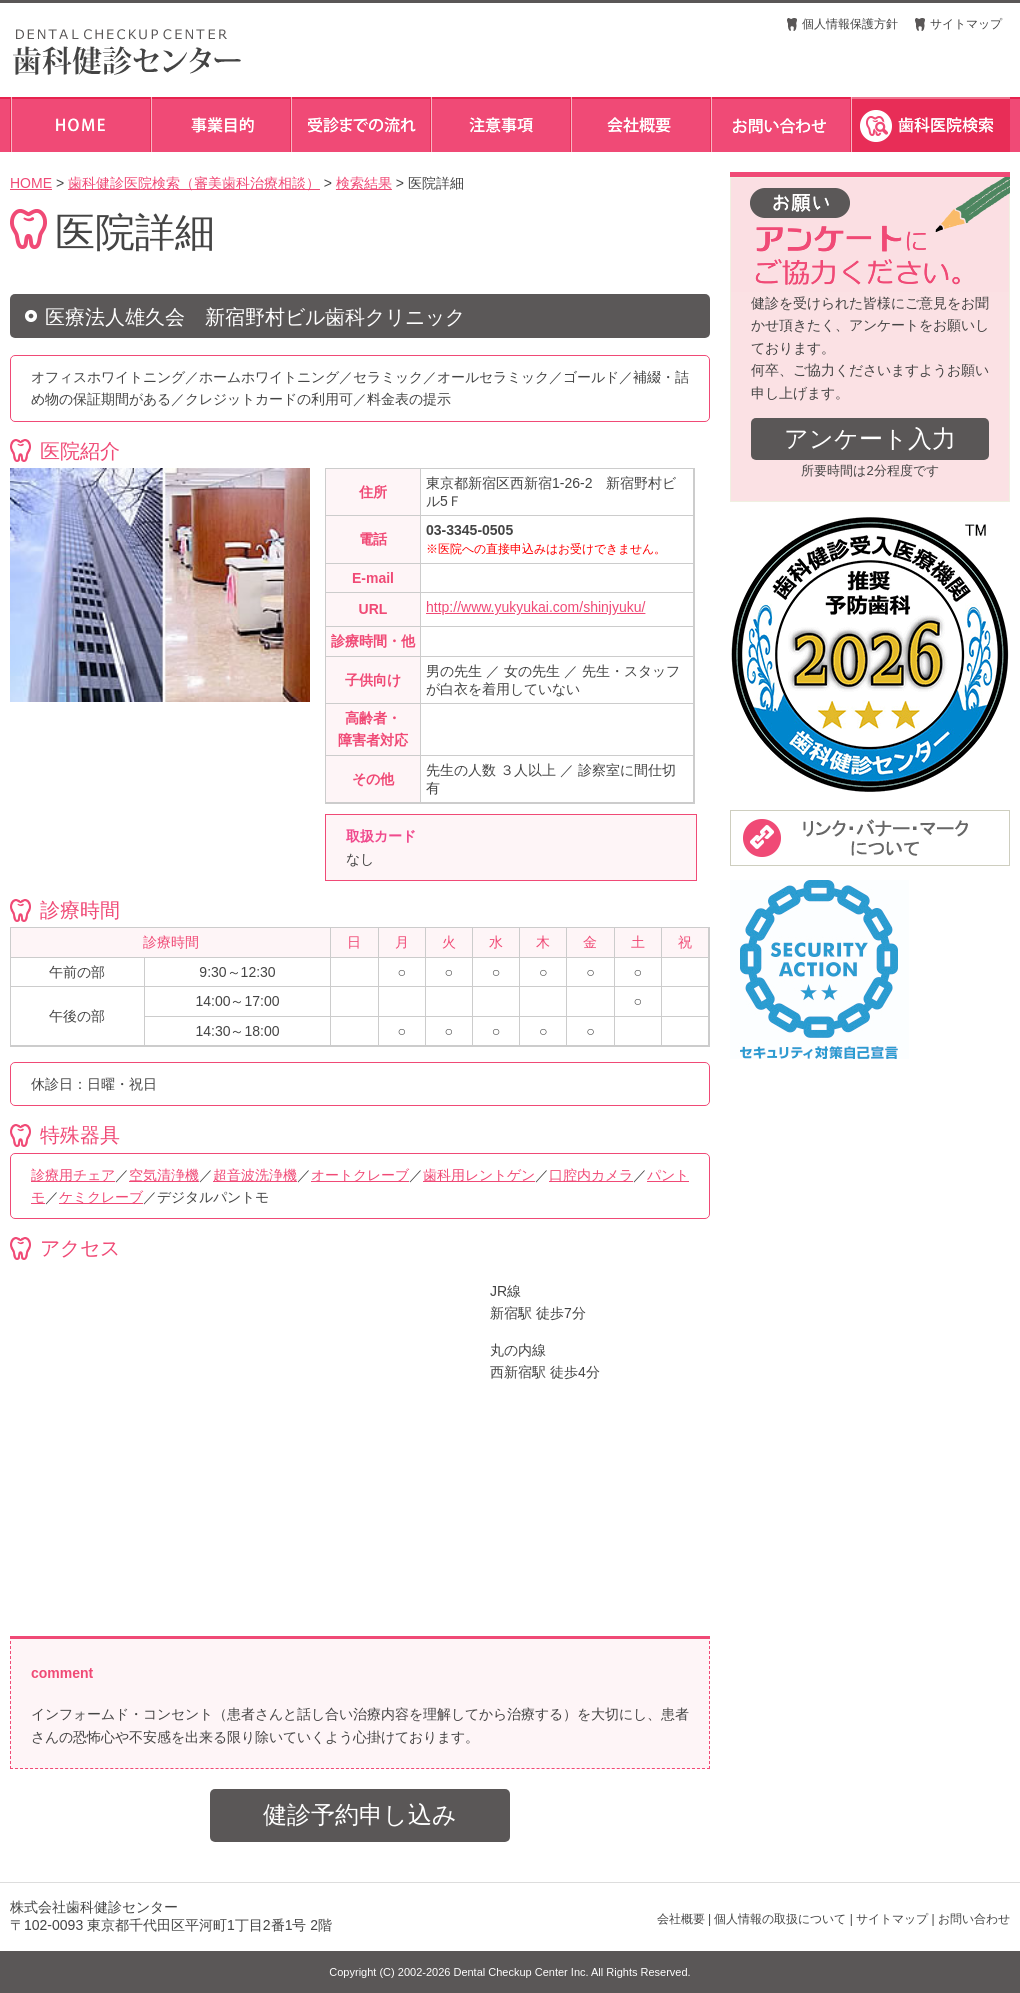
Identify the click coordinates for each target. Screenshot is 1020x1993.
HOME (31, 183)
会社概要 (681, 1919)
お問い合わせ (974, 1919)
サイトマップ (966, 24)
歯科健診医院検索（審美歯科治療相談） (194, 183)
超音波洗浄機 (255, 1175)
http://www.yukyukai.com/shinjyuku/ (535, 607)
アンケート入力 (870, 438)
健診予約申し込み (360, 1814)
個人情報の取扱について (780, 1919)
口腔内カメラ (591, 1175)
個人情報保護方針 (850, 24)
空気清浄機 (164, 1175)
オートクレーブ (360, 1175)
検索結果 (364, 183)
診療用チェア (73, 1175)
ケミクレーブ (101, 1197)
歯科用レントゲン (479, 1175)
